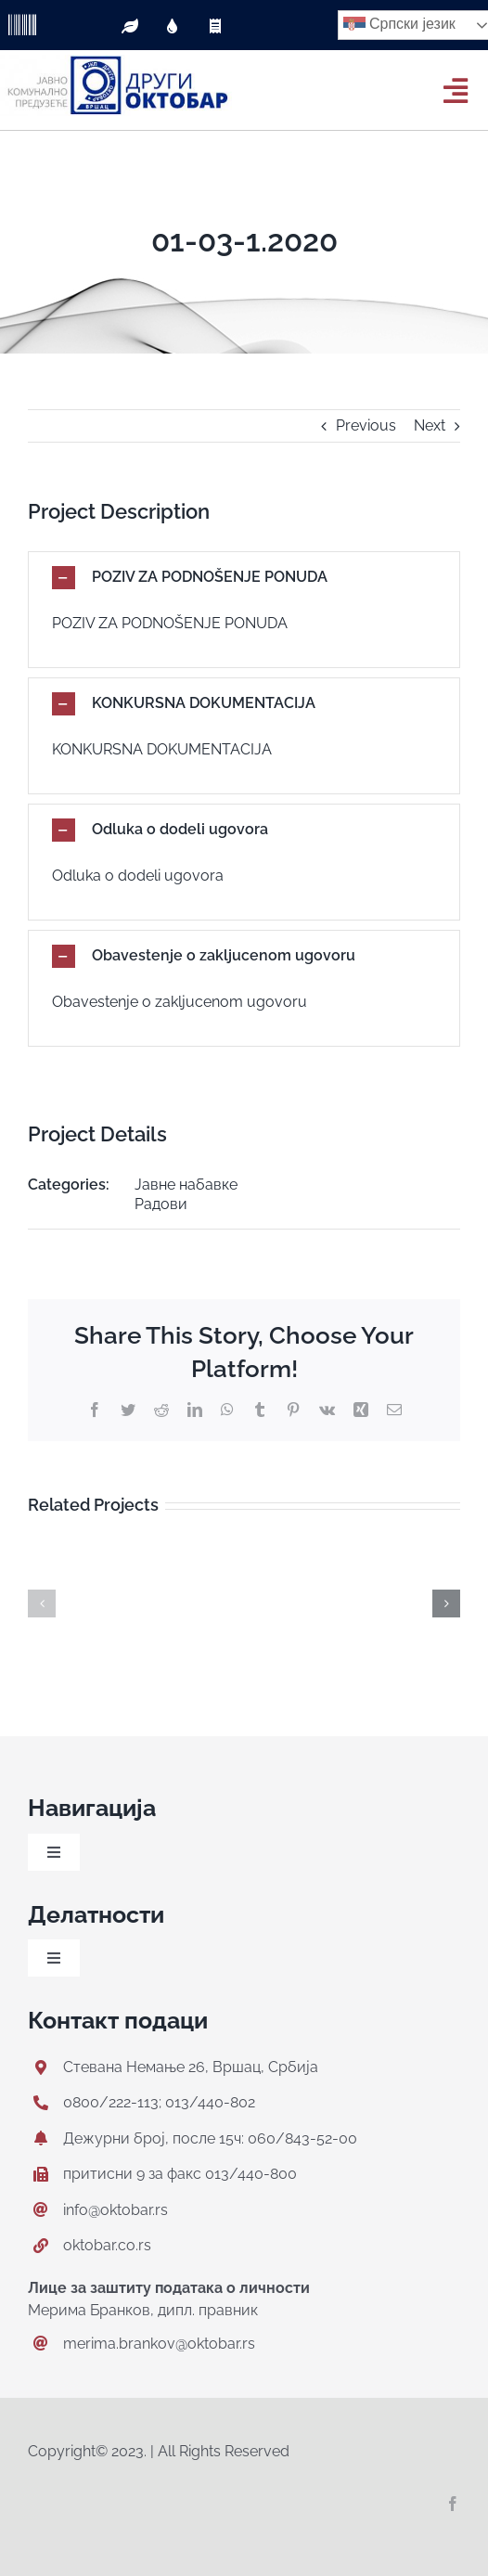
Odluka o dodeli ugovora (138, 875)
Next (429, 425)
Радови (161, 1204)
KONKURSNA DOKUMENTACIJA (162, 749)
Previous (366, 425)
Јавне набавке (186, 1184)
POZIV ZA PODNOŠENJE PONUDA (170, 623)
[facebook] (452, 2503)
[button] (244, 577)
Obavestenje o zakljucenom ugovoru (179, 1002)
